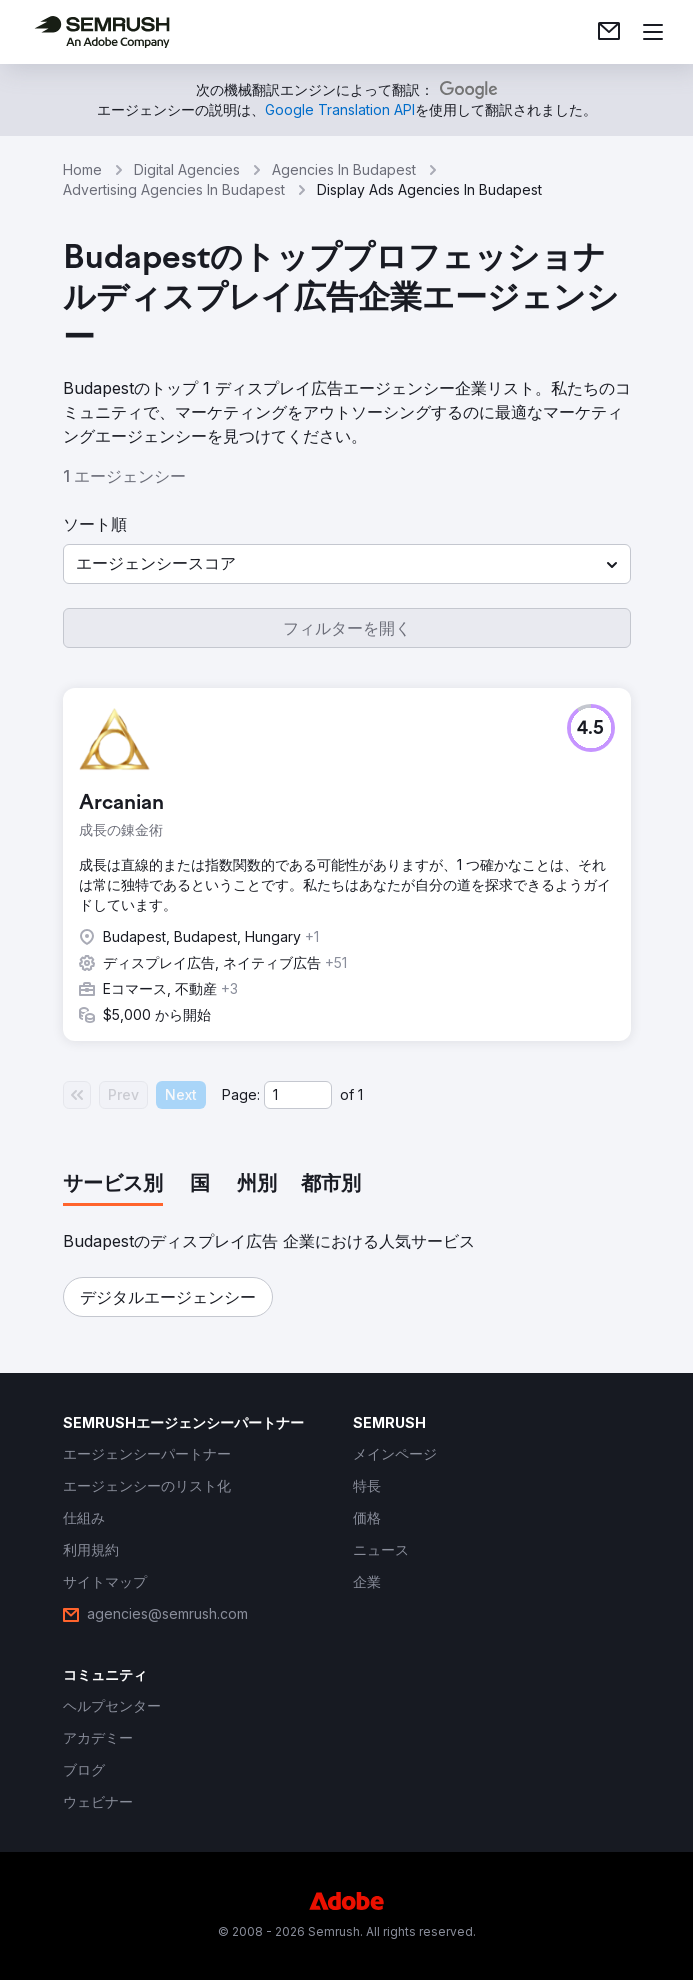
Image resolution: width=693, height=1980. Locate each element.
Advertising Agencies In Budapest (174, 189)
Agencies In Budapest (344, 169)
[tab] (113, 1185)
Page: (241, 1094)
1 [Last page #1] (360, 1094)
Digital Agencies (187, 169)
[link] (609, 32)
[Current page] (298, 1095)
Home (82, 169)
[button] (347, 564)
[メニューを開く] (653, 32)
